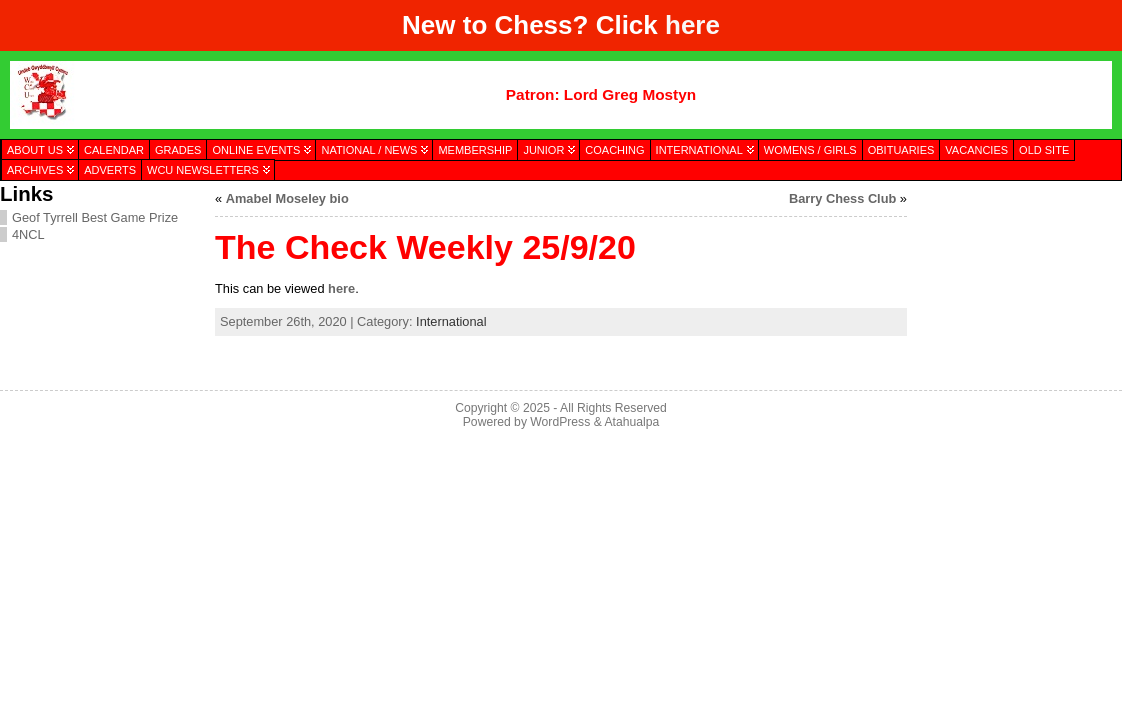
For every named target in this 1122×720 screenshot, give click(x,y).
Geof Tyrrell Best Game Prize (95, 217)
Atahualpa (631, 422)
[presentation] (1014, 283)
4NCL (28, 234)
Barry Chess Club (842, 198)
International (451, 321)
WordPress (560, 422)
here (692, 25)
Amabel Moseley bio (287, 198)
